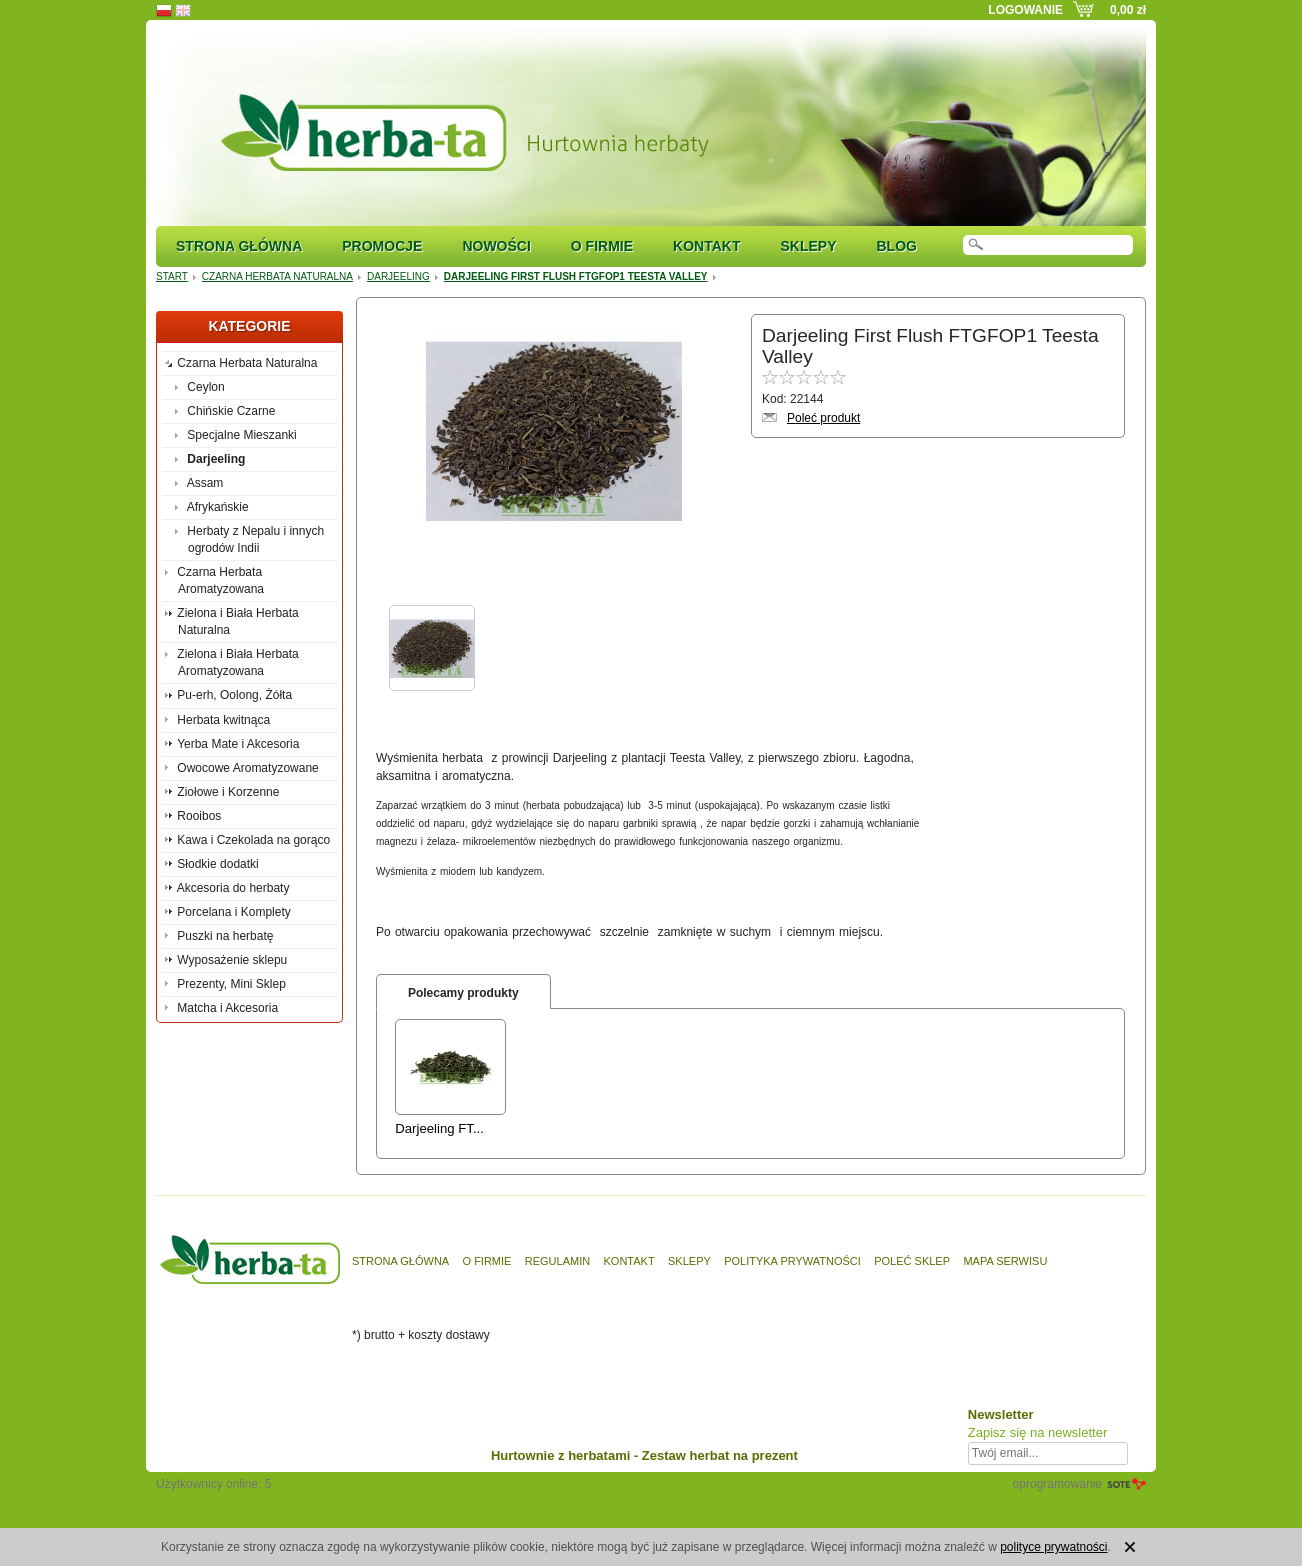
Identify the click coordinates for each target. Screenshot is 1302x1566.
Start (172, 276)
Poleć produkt (823, 418)
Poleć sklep (912, 1261)
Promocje (382, 246)
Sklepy (808, 246)
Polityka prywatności (792, 1261)
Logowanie (1025, 10)
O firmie (602, 246)
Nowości (496, 246)
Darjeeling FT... (439, 1128)
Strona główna (239, 246)
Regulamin (557, 1261)
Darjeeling (398, 276)
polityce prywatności (1053, 1547)
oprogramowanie (1057, 1484)
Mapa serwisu (1005, 1261)
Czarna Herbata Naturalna (277, 276)
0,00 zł (1128, 10)
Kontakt (706, 246)
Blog (896, 246)
